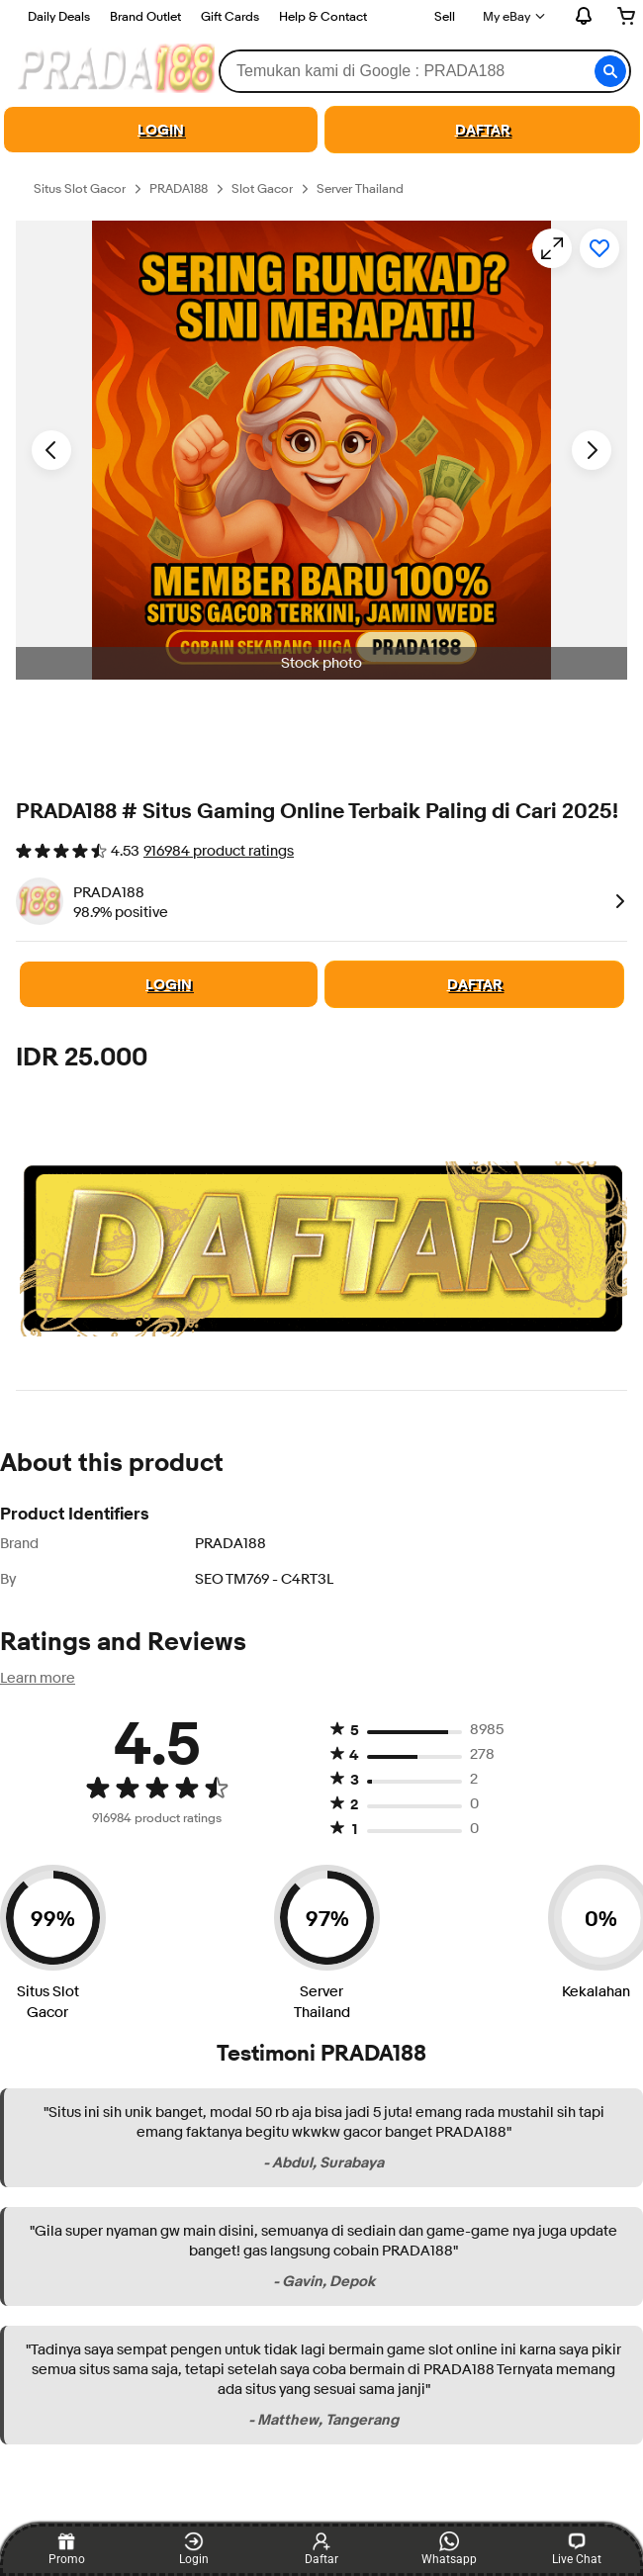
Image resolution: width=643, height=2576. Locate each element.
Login (194, 2548)
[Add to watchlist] (599, 248)
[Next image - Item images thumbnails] (591, 450)
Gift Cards (230, 16)
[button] (610, 71)
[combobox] (424, 71)
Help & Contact (323, 16)
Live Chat (576, 2548)
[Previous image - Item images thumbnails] (51, 450)
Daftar (321, 2548)
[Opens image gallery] (552, 248)
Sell (444, 16)
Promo (66, 2548)
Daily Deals (59, 16)
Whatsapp (449, 2548)
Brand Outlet (145, 16)
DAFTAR (482, 129)
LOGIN (161, 129)
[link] (616, 901)
